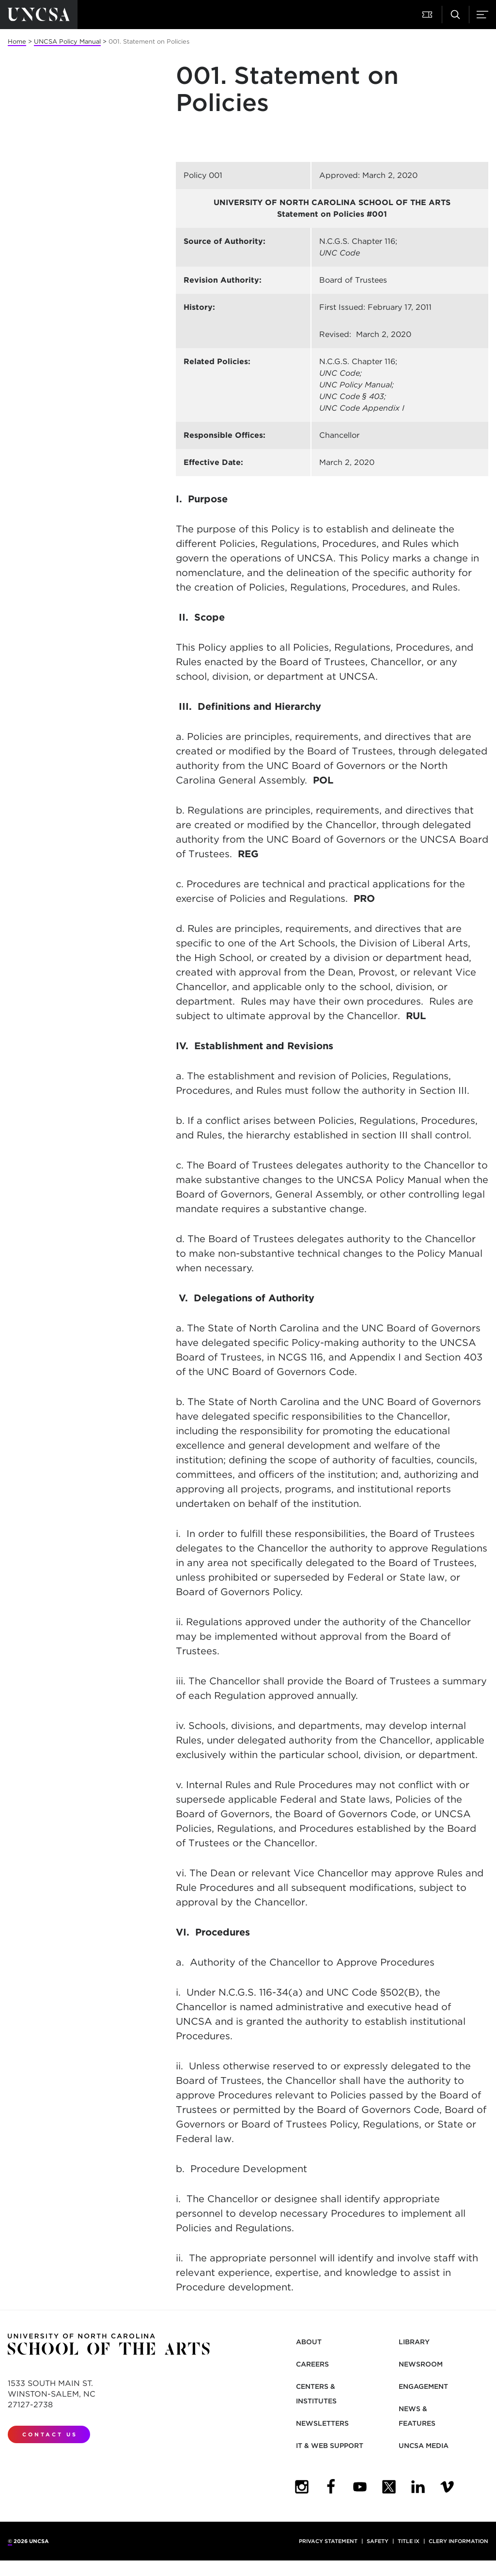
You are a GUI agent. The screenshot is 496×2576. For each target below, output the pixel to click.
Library (414, 2342)
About (309, 2342)
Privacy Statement (328, 2541)
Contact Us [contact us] (50, 2434)
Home (17, 41)
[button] (428, 14)
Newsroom (421, 2364)
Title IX (408, 2541)
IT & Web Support (329, 2445)
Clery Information (458, 2541)
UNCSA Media (424, 2445)
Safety (377, 2541)
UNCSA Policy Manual (67, 41)
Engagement (423, 2386)
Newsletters (322, 2423)
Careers (312, 2364)
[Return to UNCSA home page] (39, 14)
